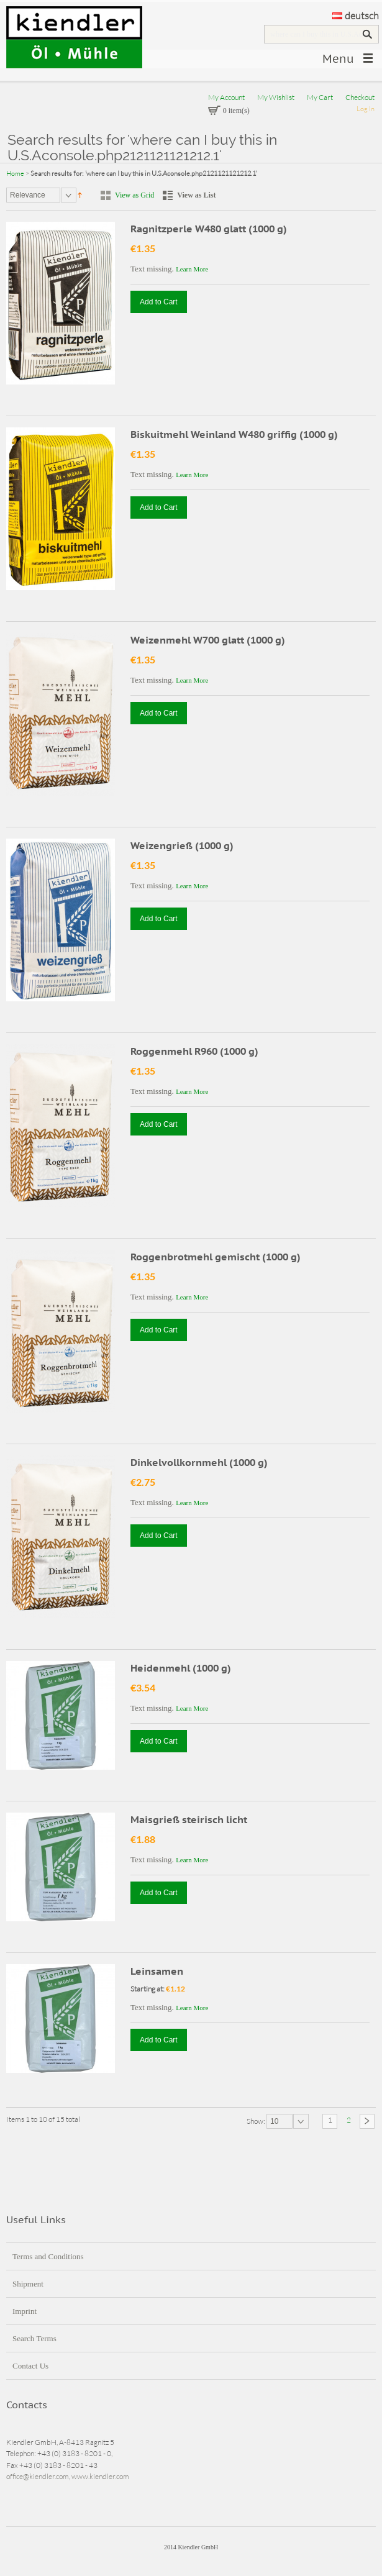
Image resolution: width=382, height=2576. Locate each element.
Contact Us (30, 2365)
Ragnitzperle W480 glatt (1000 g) (208, 228)
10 (274, 2121)
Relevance (27, 195)
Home (15, 173)
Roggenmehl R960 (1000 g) (194, 1051)
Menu (338, 59)
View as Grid (134, 195)
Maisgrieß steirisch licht (188, 1819)
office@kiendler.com (37, 2476)
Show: (256, 2121)
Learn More (192, 269)
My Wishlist (275, 97)
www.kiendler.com (100, 2476)
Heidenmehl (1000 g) (180, 1668)
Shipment (27, 2283)
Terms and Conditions (48, 2256)
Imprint (24, 2311)
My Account (226, 97)
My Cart (320, 97)
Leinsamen (156, 1971)
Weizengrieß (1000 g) (182, 845)
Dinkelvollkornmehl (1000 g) (199, 1462)
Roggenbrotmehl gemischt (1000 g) (215, 1256)
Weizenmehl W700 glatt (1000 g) (207, 640)
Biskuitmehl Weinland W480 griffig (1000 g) (234, 434)
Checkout (360, 97)
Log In (366, 108)
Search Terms (34, 2338)
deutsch (355, 15)
